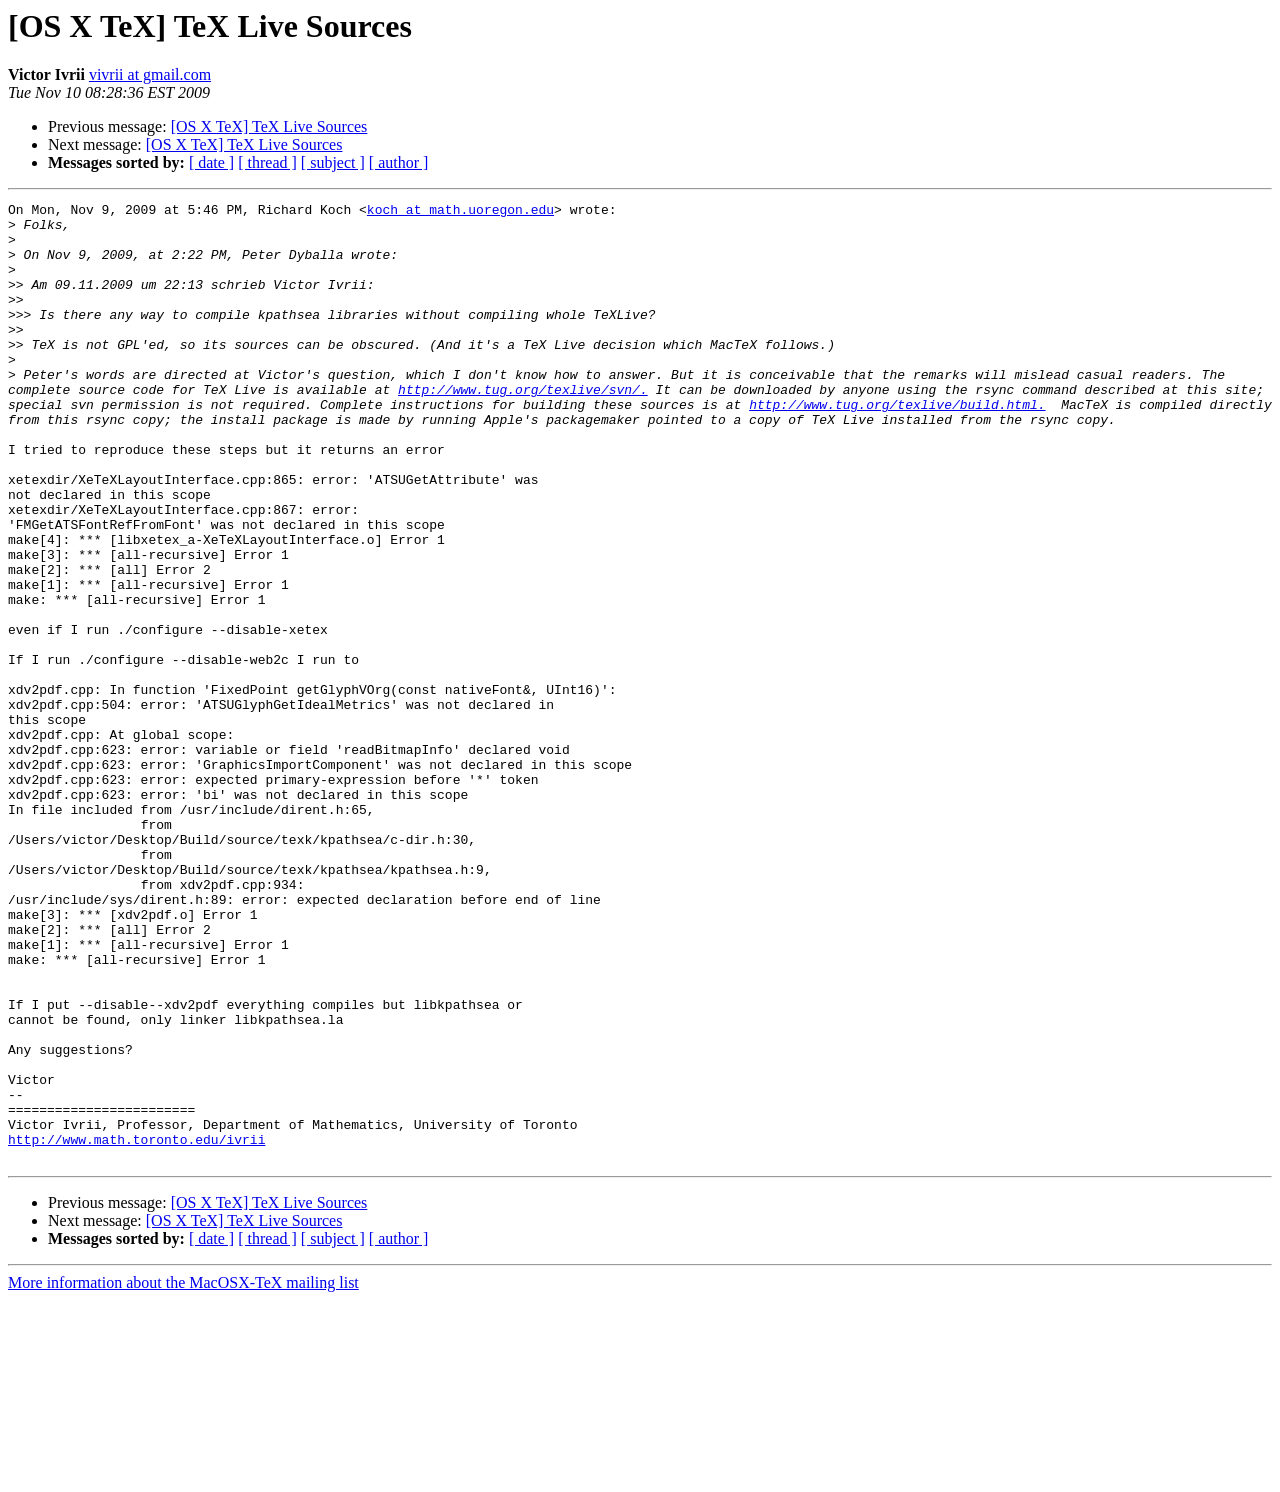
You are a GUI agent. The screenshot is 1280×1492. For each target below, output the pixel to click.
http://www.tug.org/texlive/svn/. (523, 428)
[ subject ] (333, 162)
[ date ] (211, 162)
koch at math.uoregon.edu (460, 212)
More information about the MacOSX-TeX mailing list (183, 1474)
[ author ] (399, 162)
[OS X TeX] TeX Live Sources (269, 126)
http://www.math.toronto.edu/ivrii (136, 1328)
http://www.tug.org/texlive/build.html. (897, 446)
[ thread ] (267, 162)
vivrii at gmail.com (150, 74)
